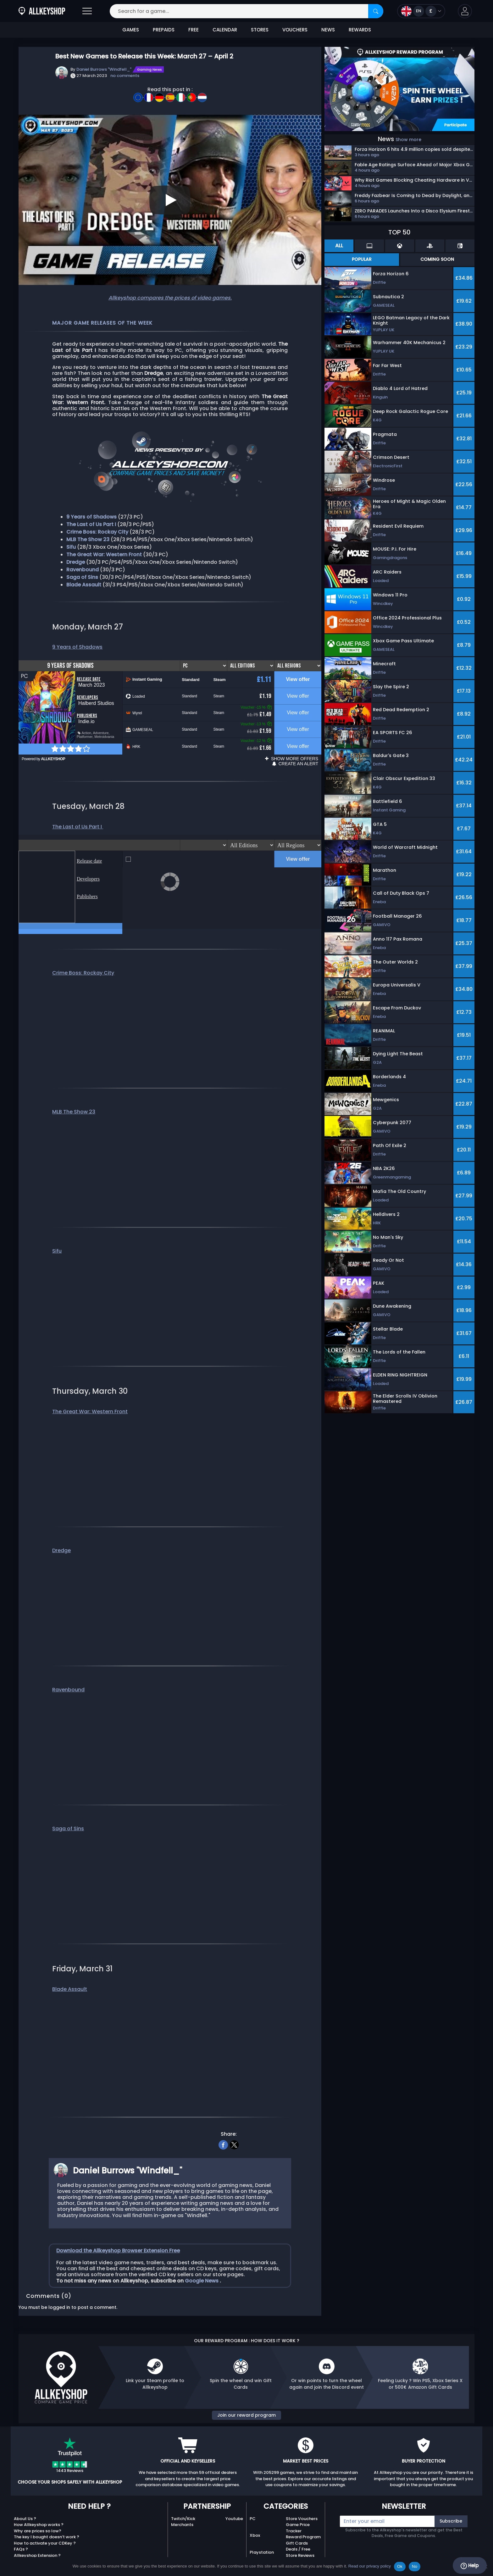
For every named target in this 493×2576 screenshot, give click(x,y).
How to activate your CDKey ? (45, 2524)
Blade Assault (83, 584)
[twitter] (234, 2125)
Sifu (57, 1232)
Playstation (262, 2533)
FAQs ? (21, 2530)
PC (253, 2500)
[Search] (375, 11)
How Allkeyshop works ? (39, 2506)
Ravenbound (82, 569)
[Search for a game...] (246, 11)
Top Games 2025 (303, 2543)
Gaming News (149, 69)
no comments (124, 76)
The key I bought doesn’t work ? (46, 2518)
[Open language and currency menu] (421, 11)
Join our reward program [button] (246, 2396)
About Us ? (25, 2500)
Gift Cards (297, 2524)
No (414, 2566)
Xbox (255, 2516)
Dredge (61, 1531)
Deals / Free (298, 2530)
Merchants (182, 2506)
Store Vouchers (302, 2500)
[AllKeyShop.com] (42, 11)
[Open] (87, 11)
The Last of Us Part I (77, 815)
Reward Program (303, 2518)
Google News (202, 2262)
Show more (408, 139)
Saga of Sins (68, 1809)
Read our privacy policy (369, 2566)
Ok (399, 2566)
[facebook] (223, 2125)
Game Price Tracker (298, 2509)
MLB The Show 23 (73, 1092)
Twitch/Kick (183, 2500)
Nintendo (259, 2550)
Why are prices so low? (37, 2512)
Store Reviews (300, 2537)
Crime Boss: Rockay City (83, 954)
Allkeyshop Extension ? (37, 2537)
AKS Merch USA (301, 2549)
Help (470, 2565)
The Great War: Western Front (90, 1392)
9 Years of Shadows (77, 647)
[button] (465, 11)
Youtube (234, 2500)
